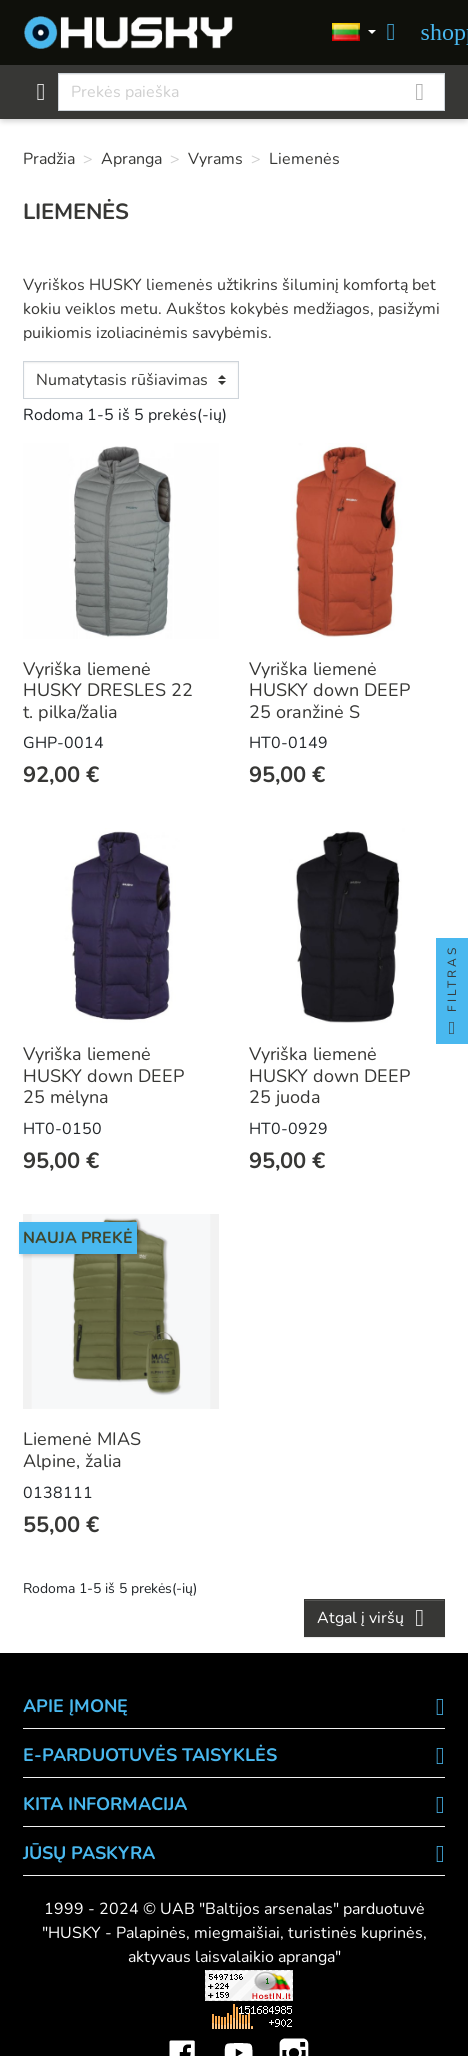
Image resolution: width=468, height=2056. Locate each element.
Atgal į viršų (374, 1618)
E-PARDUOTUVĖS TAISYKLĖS (150, 1755)
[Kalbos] (354, 33)
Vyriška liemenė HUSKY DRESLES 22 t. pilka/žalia (108, 690)
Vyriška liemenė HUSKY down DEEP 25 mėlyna (103, 1075)
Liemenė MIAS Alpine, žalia (82, 1450)
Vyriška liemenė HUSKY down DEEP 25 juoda (329, 1075)
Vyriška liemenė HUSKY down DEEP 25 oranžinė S (329, 690)
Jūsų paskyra (89, 1853)
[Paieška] (251, 92)
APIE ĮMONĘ (75, 1706)
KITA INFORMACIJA (105, 1804)
